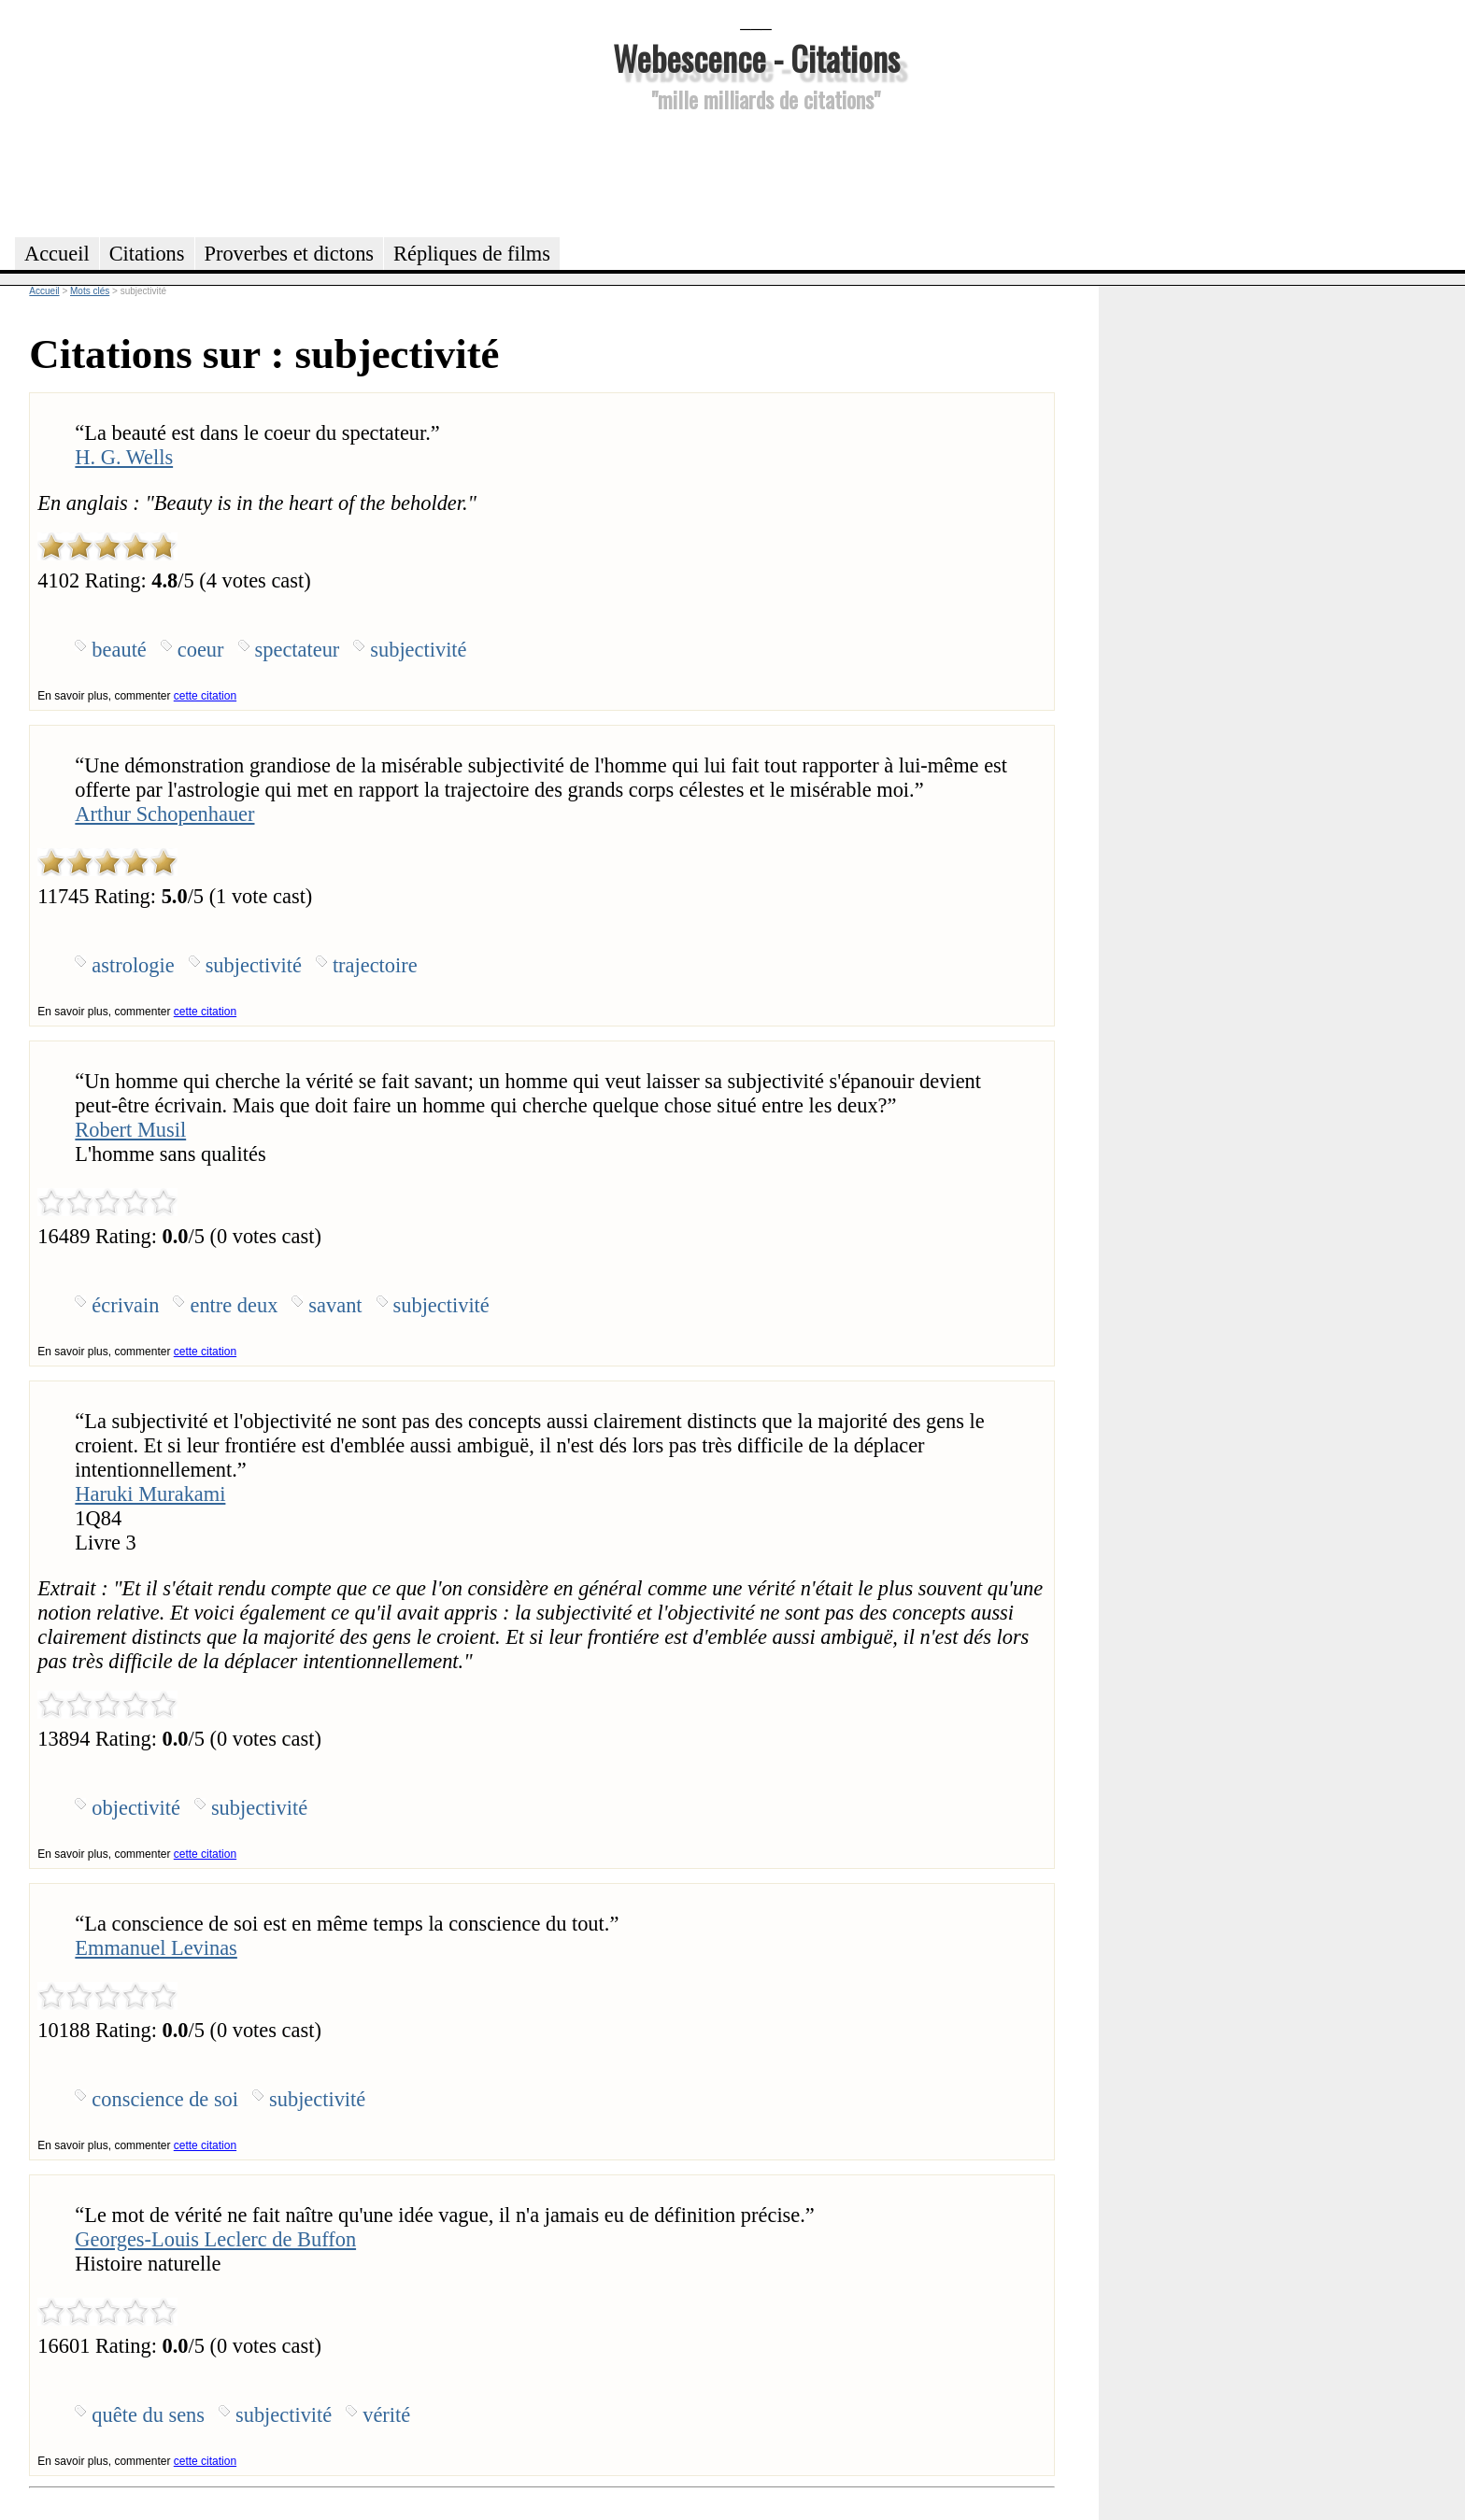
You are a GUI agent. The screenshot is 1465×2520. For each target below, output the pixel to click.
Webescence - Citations (756, 57)
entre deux (233, 1305)
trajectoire (375, 965)
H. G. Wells (124, 457)
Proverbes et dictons (290, 253)
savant (335, 1305)
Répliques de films (471, 253)
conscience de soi (165, 2099)
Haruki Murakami (150, 1494)
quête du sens (148, 2415)
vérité (386, 2415)
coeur (201, 649)
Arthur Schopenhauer (164, 814)
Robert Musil (130, 1129)
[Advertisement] (756, 172)
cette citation (205, 695)
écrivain (125, 1305)
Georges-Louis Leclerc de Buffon (215, 2239)
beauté (119, 649)
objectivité (136, 1807)
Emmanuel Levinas (155, 1948)
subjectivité (418, 649)
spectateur (297, 649)
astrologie (133, 965)
